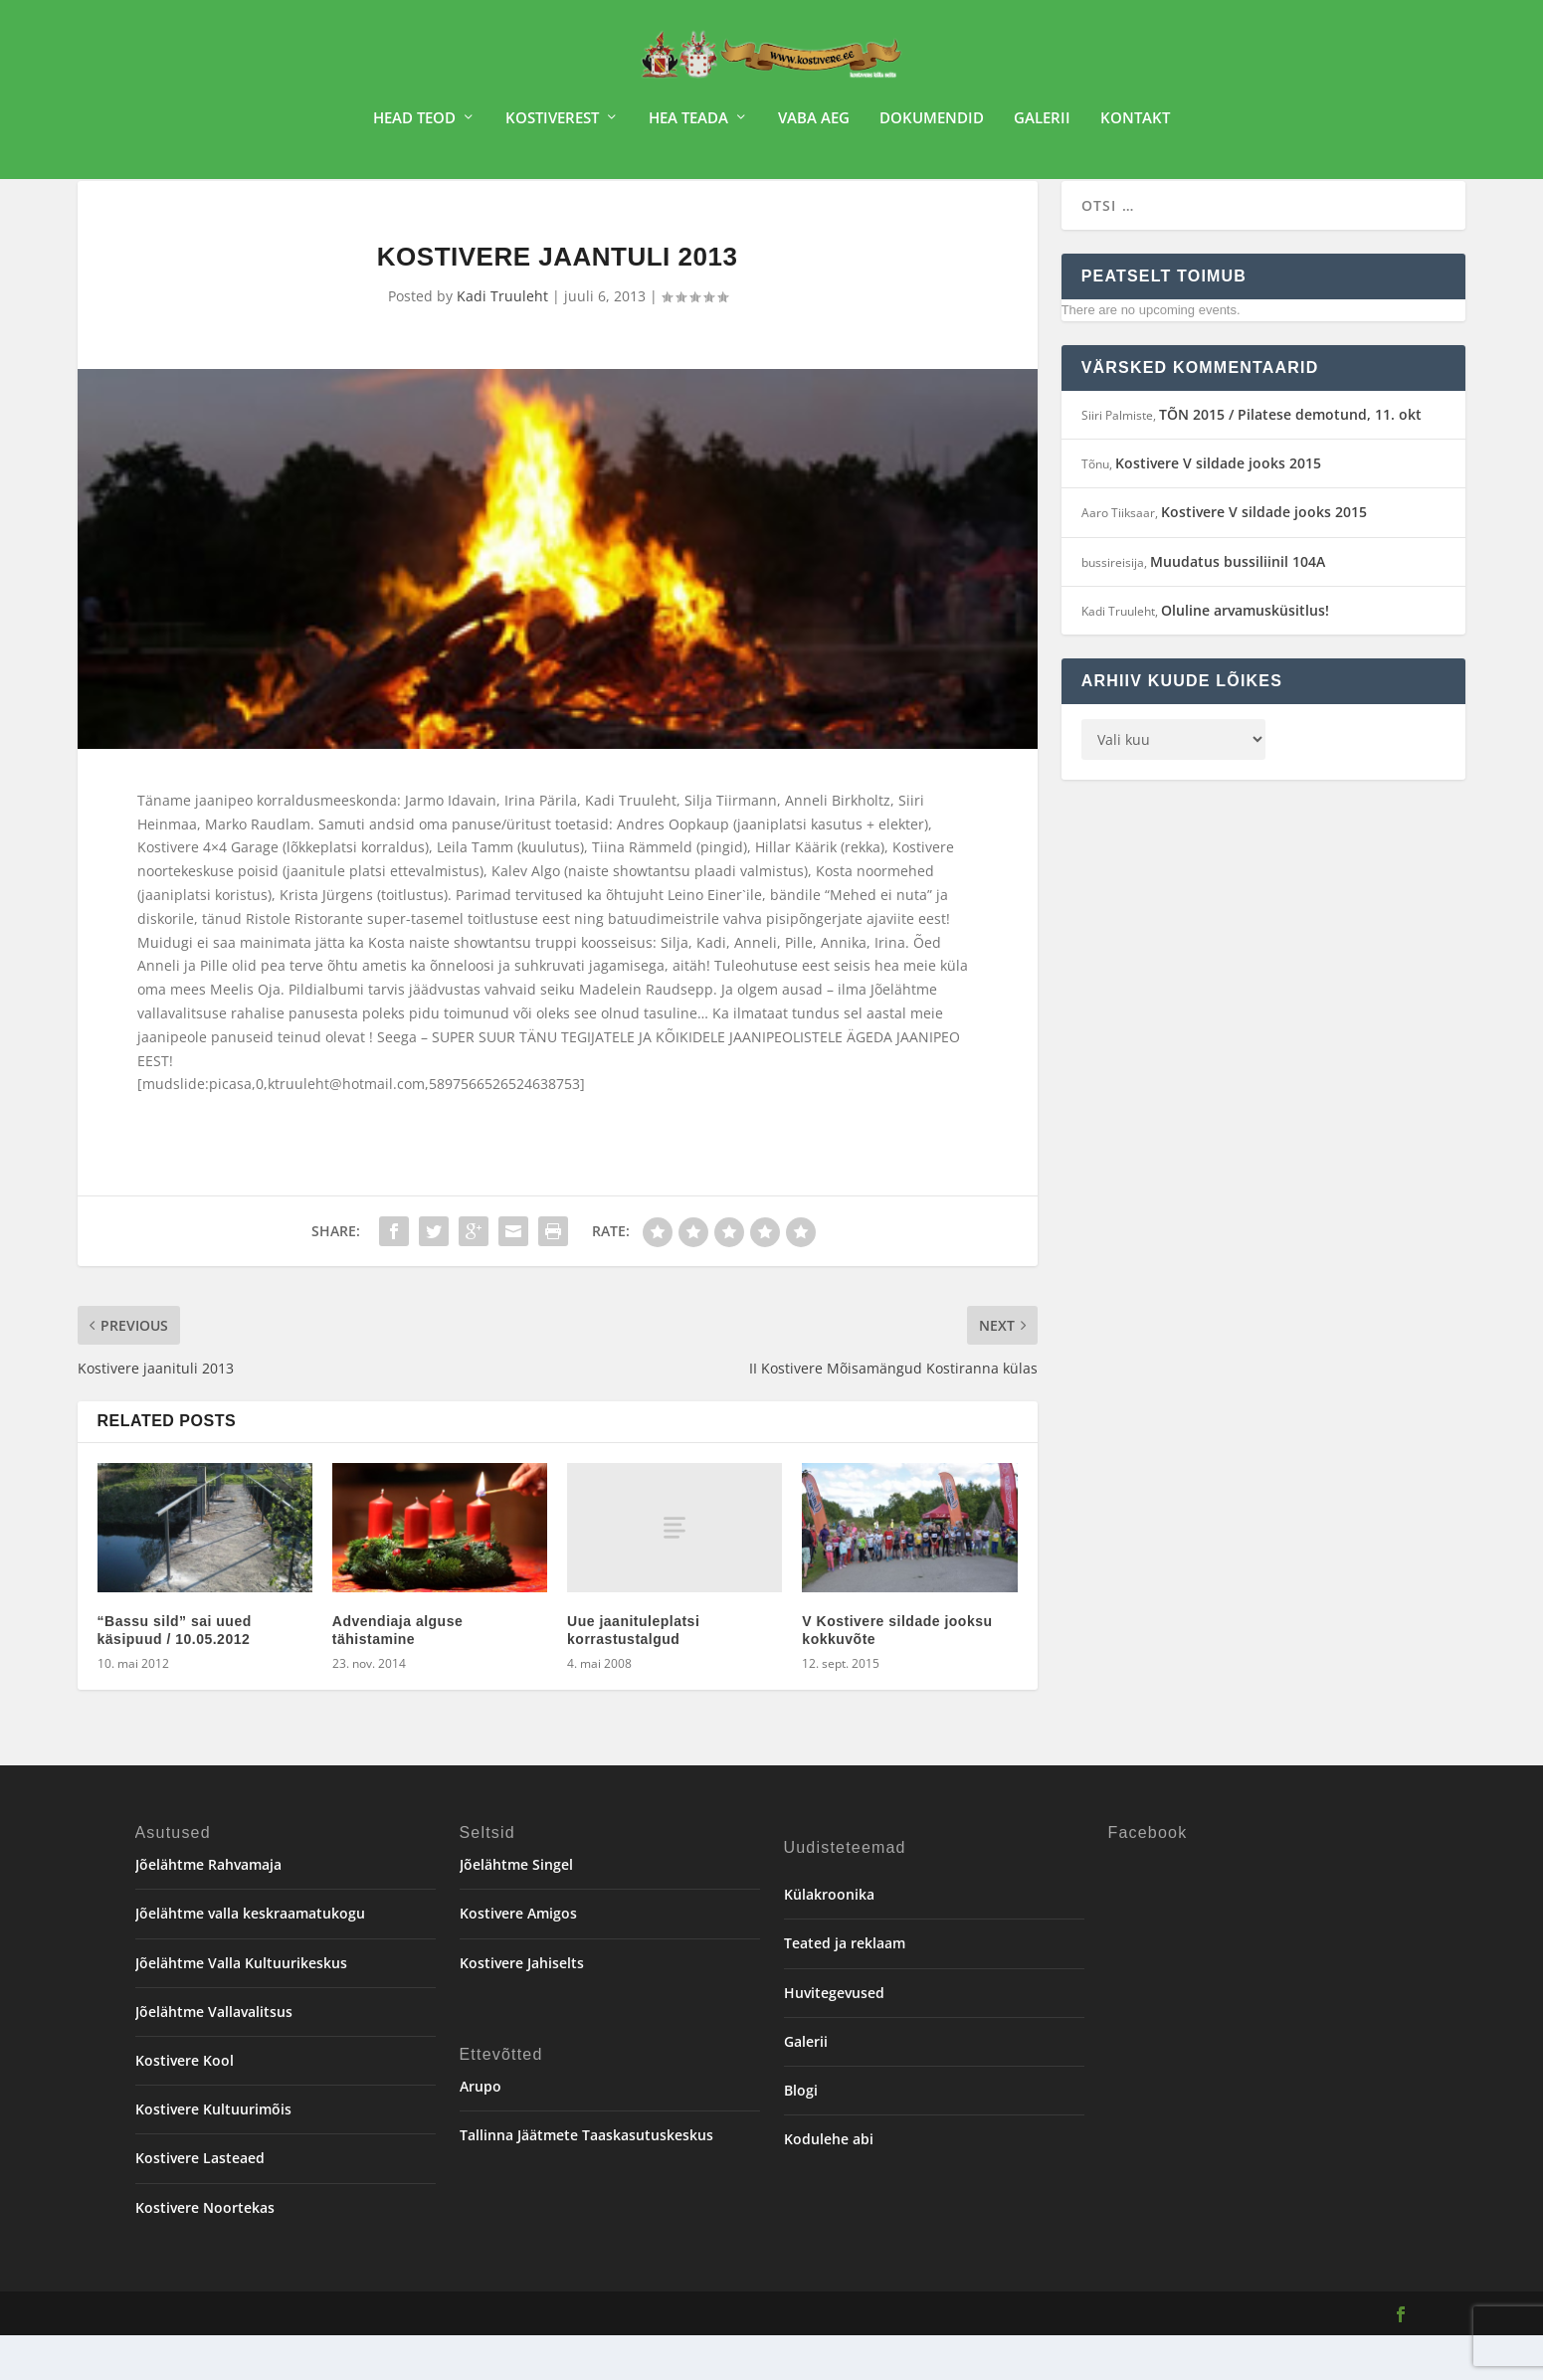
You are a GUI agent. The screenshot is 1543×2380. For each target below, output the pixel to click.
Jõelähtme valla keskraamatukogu (250, 1957)
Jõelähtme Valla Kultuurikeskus (241, 2007)
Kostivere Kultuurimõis (213, 2153)
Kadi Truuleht (502, 340)
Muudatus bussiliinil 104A (1237, 606)
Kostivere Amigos (518, 1957)
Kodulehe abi (828, 2183)
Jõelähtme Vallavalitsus (213, 2056)
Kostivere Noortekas (205, 2252)
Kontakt (1135, 125)
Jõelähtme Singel (516, 1909)
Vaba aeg (814, 125)
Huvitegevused (834, 2037)
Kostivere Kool (184, 2105)
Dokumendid (931, 125)
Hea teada (688, 125)
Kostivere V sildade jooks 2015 (1218, 507)
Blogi (801, 2134)
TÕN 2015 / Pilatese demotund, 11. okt (1290, 459)
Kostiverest (552, 125)
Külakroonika (829, 1938)
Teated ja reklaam (844, 1987)
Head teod (414, 125)
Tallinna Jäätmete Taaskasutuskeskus (586, 2179)
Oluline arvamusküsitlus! (1245, 654)
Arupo (480, 2130)
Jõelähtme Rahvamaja (208, 1909)
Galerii (1042, 125)
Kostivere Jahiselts (522, 2007)
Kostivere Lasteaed (200, 2202)
